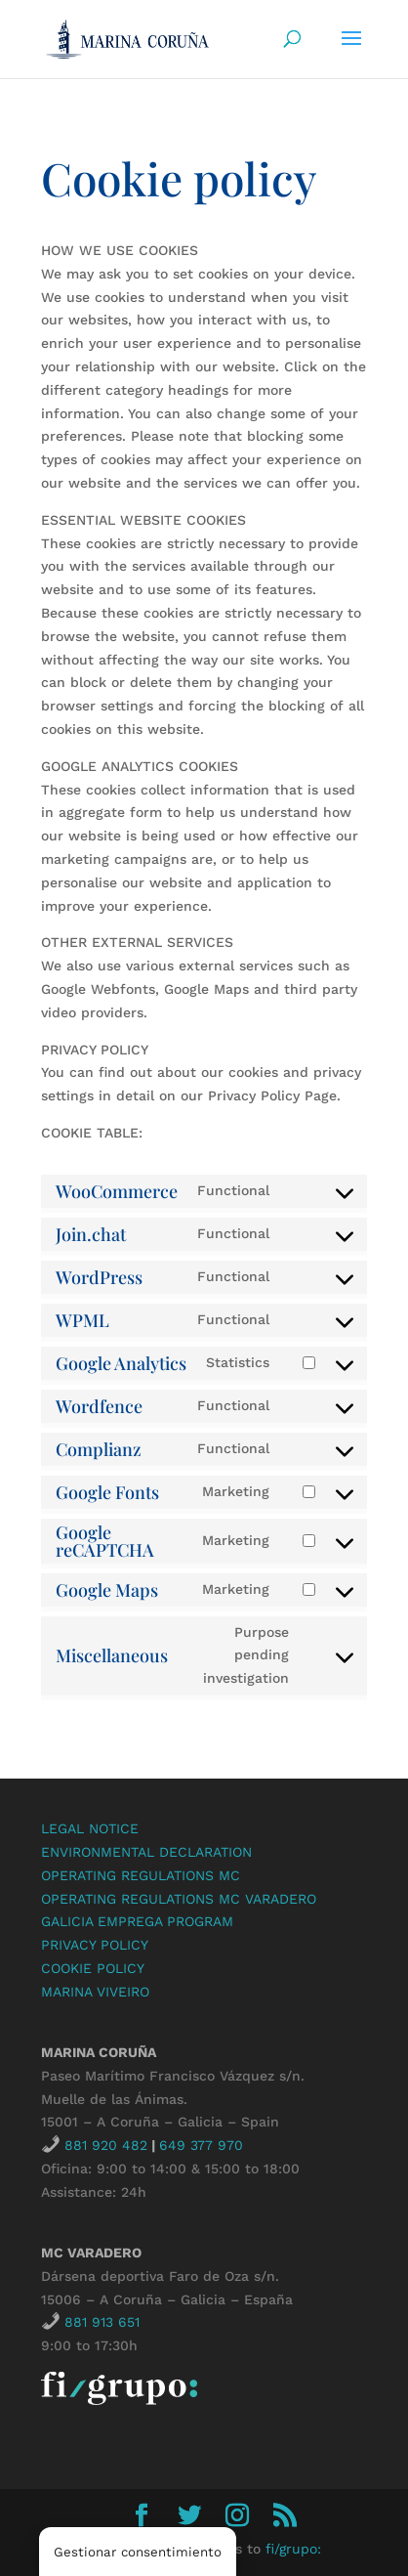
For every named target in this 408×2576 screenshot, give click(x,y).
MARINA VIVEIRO (95, 1991)
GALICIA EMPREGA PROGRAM (137, 1921)
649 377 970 (201, 2145)
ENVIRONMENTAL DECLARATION (146, 1852)
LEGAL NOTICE (90, 1828)
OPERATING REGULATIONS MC (140, 1875)
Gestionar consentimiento (138, 2552)
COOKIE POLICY (92, 1968)
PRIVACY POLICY (94, 1945)
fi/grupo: (293, 2548)
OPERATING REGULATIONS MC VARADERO (178, 1899)
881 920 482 (105, 2145)
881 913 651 (102, 2322)
